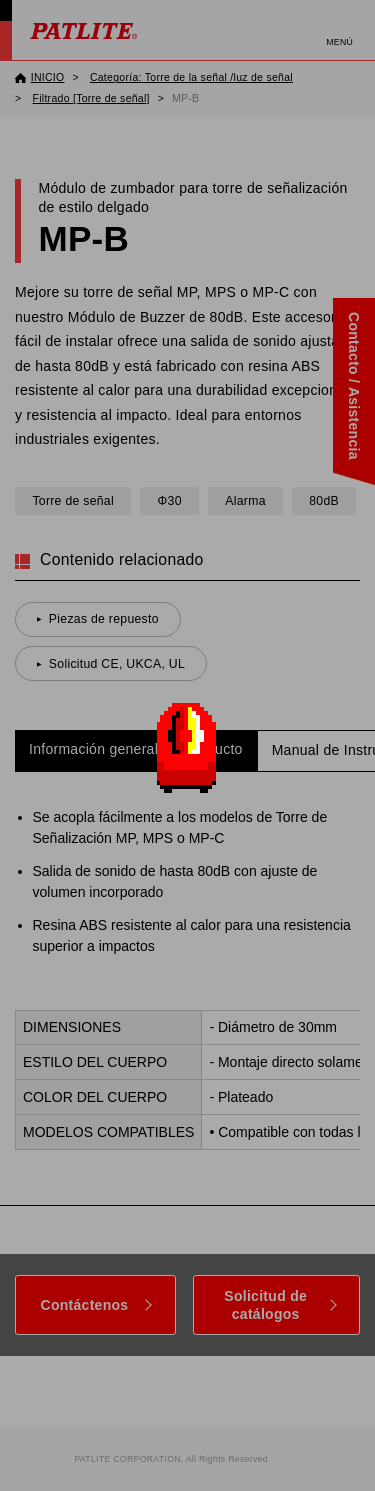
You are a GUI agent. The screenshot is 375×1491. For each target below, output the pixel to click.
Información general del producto (136, 749)
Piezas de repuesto (104, 619)
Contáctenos (85, 1305)
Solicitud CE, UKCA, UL (117, 664)
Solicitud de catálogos (265, 1305)
